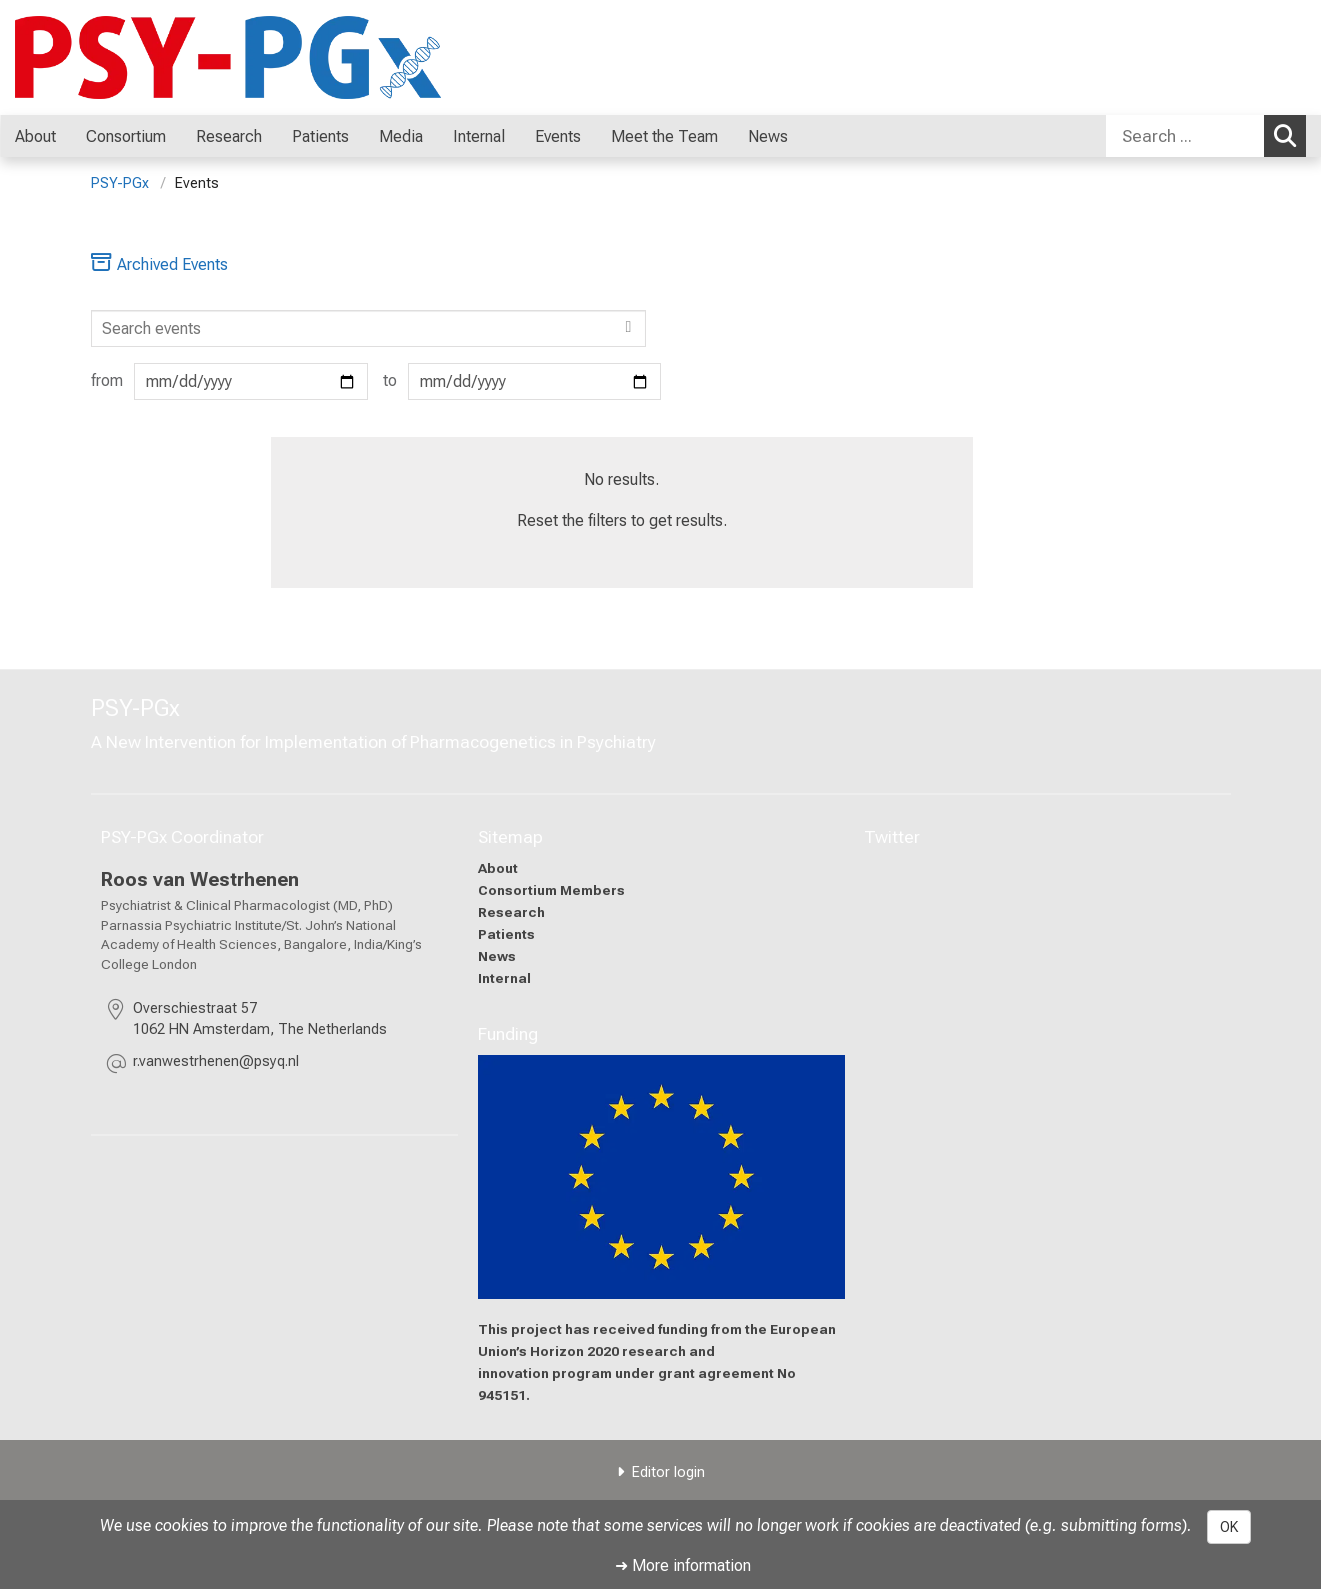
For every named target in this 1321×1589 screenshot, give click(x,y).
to (522, 381)
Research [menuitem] (229, 136)
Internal (503, 977)
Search (1290, 135)
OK (1229, 1527)
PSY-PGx (120, 183)
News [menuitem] (768, 136)
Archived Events (159, 264)
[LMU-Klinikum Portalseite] (135, 57)
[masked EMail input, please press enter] (216, 1064)
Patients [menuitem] (320, 136)
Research (510, 911)
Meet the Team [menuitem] (664, 136)
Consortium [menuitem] (126, 136)
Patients (505, 933)
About (497, 868)
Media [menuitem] (401, 136)
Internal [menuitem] (479, 136)
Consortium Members (550, 890)
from (230, 381)
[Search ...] (1185, 136)
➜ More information (683, 1565)
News (496, 955)
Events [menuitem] (558, 136)
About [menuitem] (35, 136)
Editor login (668, 1472)
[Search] (368, 328)
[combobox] (1206, 136)
